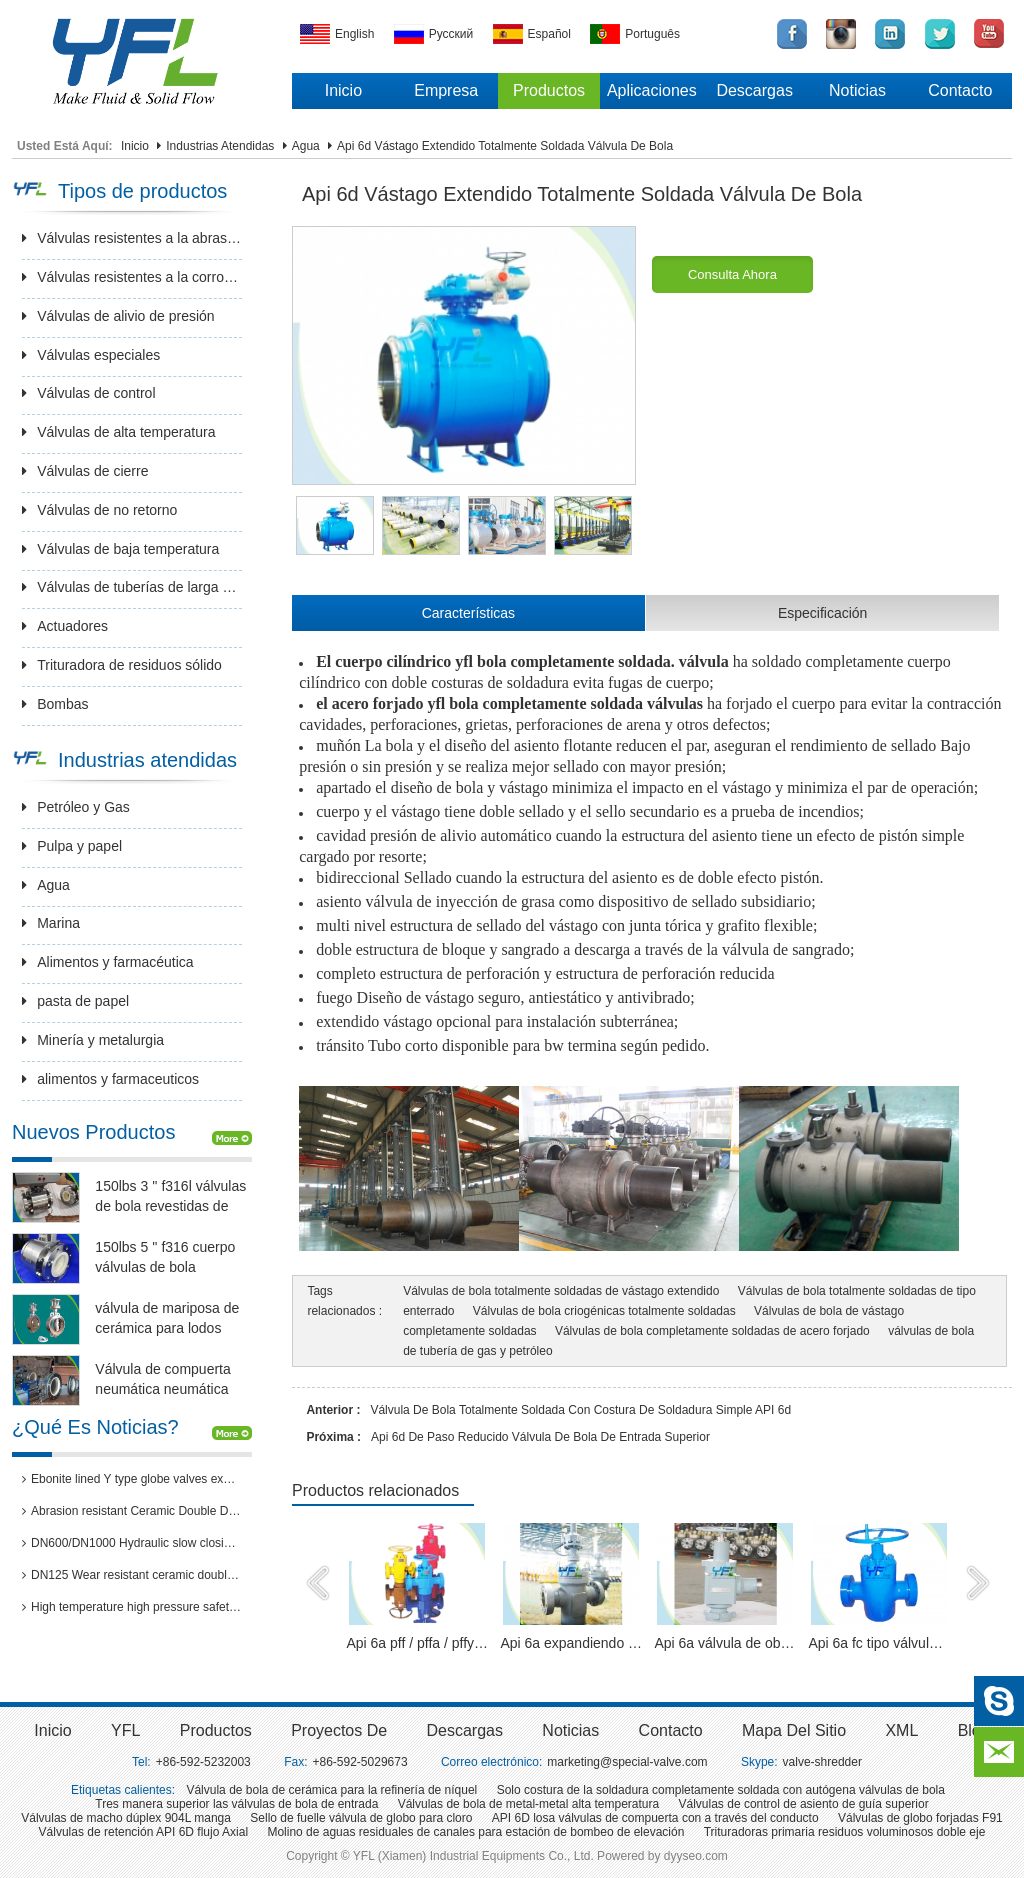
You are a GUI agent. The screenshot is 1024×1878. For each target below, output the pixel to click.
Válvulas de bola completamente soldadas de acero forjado (712, 1331)
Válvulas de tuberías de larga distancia (132, 587)
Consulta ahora (732, 274)
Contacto (960, 90)
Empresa (446, 90)
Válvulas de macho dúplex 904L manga (126, 1818)
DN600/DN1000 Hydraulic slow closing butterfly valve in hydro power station (132, 1543)
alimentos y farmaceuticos (110, 1079)
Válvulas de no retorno (99, 510)
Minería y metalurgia (93, 1040)
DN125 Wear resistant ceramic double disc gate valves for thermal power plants (132, 1575)
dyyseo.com (696, 1856)
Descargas (754, 90)
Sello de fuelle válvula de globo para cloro (361, 1818)
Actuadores (65, 626)
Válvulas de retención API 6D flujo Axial (143, 1832)
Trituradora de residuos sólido (122, 665)
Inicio (343, 90)
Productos (549, 90)
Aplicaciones (652, 90)
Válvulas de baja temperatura (120, 549)
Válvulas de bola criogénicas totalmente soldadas (604, 1311)
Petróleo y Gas (76, 807)
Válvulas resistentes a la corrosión (132, 277)
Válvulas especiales (91, 355)
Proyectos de (339, 1730)
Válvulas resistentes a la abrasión (132, 238)
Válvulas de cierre (85, 471)
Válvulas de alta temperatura (118, 432)
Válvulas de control (88, 393)
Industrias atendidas (220, 146)
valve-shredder (822, 1762)
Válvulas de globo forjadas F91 (920, 1818)
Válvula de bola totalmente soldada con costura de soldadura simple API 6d (580, 1410)
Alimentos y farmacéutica (107, 962)
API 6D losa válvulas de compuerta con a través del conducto (655, 1818)
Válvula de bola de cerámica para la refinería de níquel (331, 1790)
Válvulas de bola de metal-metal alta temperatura (528, 1804)
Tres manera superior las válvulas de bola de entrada (236, 1804)
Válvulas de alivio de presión (118, 316)
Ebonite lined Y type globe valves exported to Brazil (132, 1479)
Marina (51, 923)
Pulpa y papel (72, 846)
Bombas (55, 704)
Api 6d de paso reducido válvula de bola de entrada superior (540, 1437)
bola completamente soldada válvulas (574, 703)
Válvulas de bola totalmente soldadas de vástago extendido (561, 1291)
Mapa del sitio (794, 1730)
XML (901, 1730)
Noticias (857, 90)
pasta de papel (75, 1001)
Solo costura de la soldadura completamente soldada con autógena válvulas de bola (721, 1790)
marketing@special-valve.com (627, 1762)
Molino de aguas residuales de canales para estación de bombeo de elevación (475, 1832)
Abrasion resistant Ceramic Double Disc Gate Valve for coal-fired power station (132, 1511)
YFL (125, 1730)
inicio (52, 1730)
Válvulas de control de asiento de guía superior (804, 1804)
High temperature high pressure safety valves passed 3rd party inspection (132, 1607)
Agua (306, 146)
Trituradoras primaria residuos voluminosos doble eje (845, 1832)
